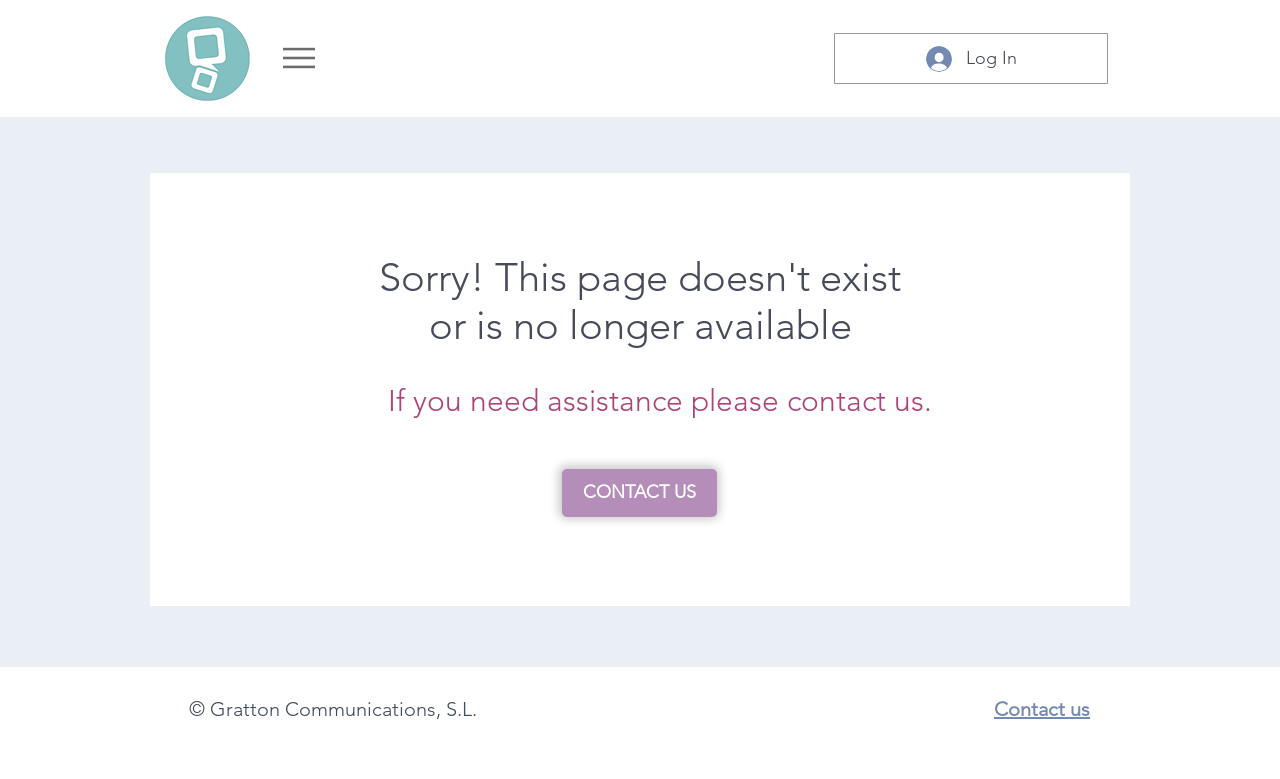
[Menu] (298, 58)
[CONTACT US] (639, 493)
